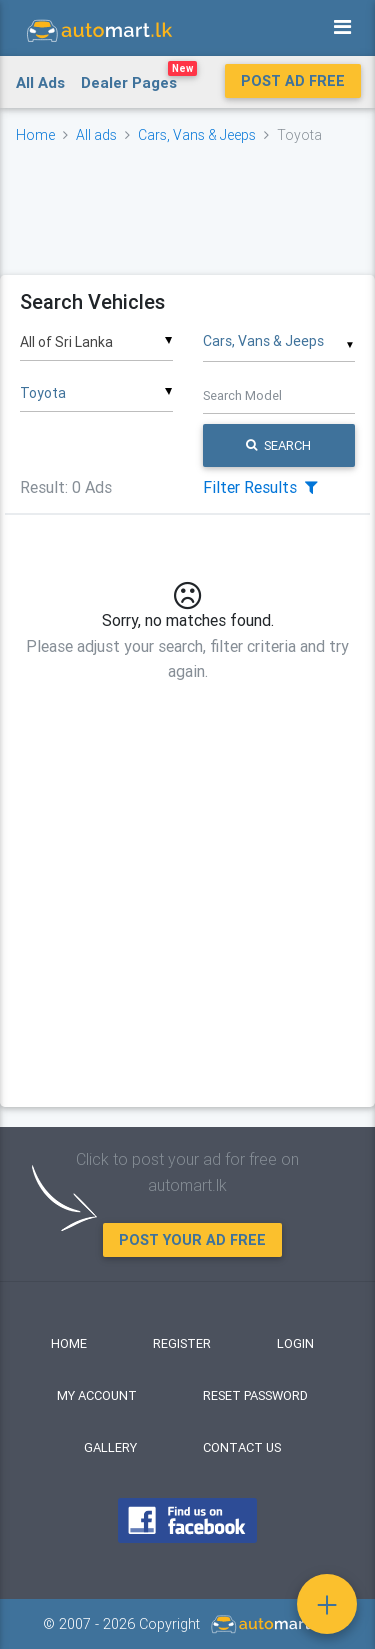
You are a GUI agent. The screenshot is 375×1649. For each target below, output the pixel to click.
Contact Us (242, 1447)
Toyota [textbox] (43, 393)
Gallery (110, 1447)
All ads (96, 135)
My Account (97, 1395)
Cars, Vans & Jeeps (197, 135)
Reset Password (255, 1395)
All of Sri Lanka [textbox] (66, 342)
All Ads (40, 82)
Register (182, 1343)
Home (35, 135)
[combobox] (96, 335)
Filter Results (260, 487)
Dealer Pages (139, 79)
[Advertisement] (187, 209)
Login (295, 1343)
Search (278, 445)
